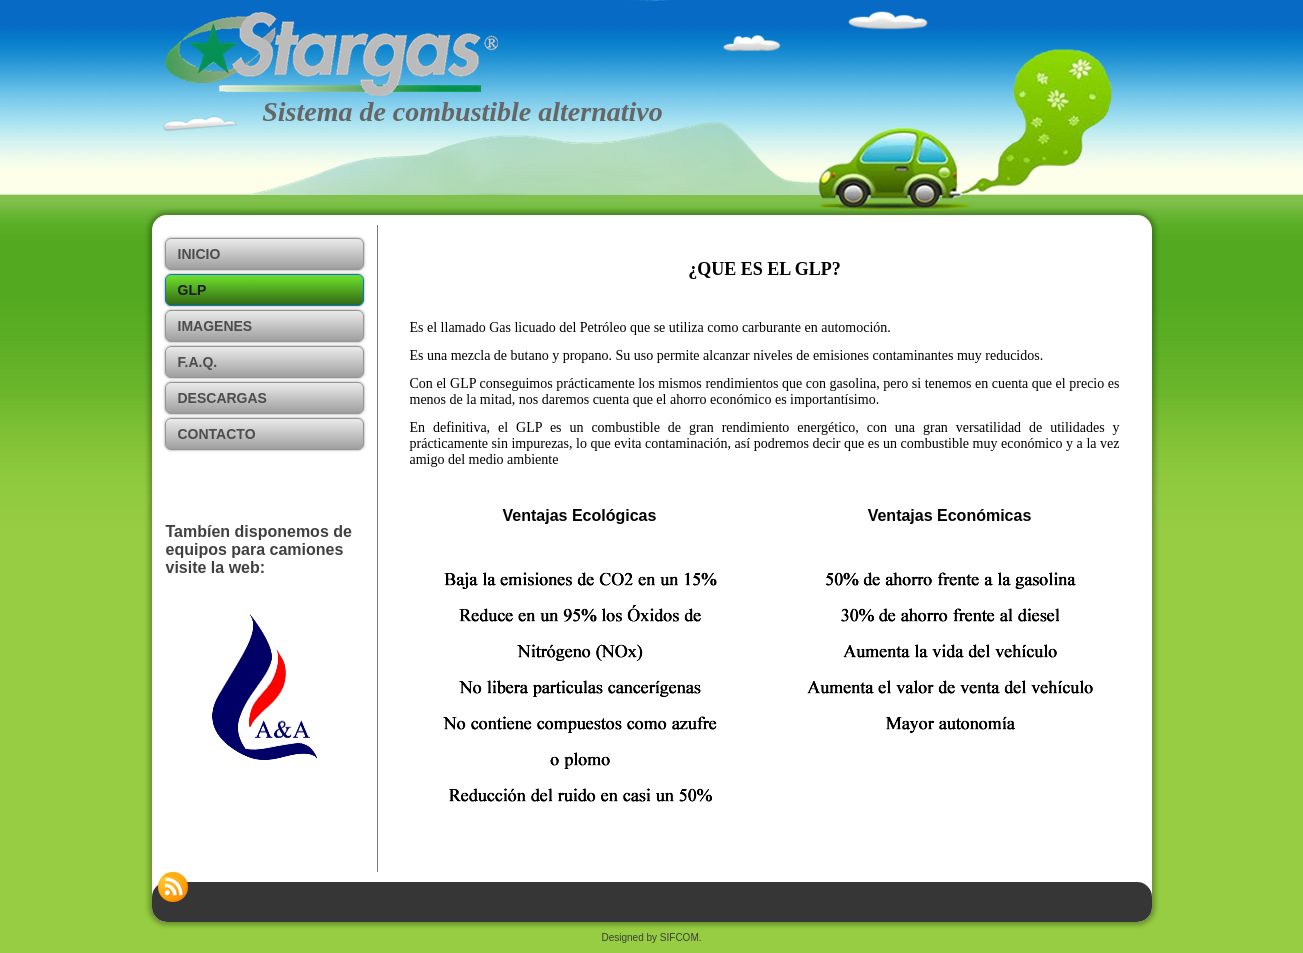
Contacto (217, 434)
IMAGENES (215, 326)
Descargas (222, 398)
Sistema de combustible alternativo (462, 111)
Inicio (199, 254)
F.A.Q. (198, 362)
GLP (192, 290)
